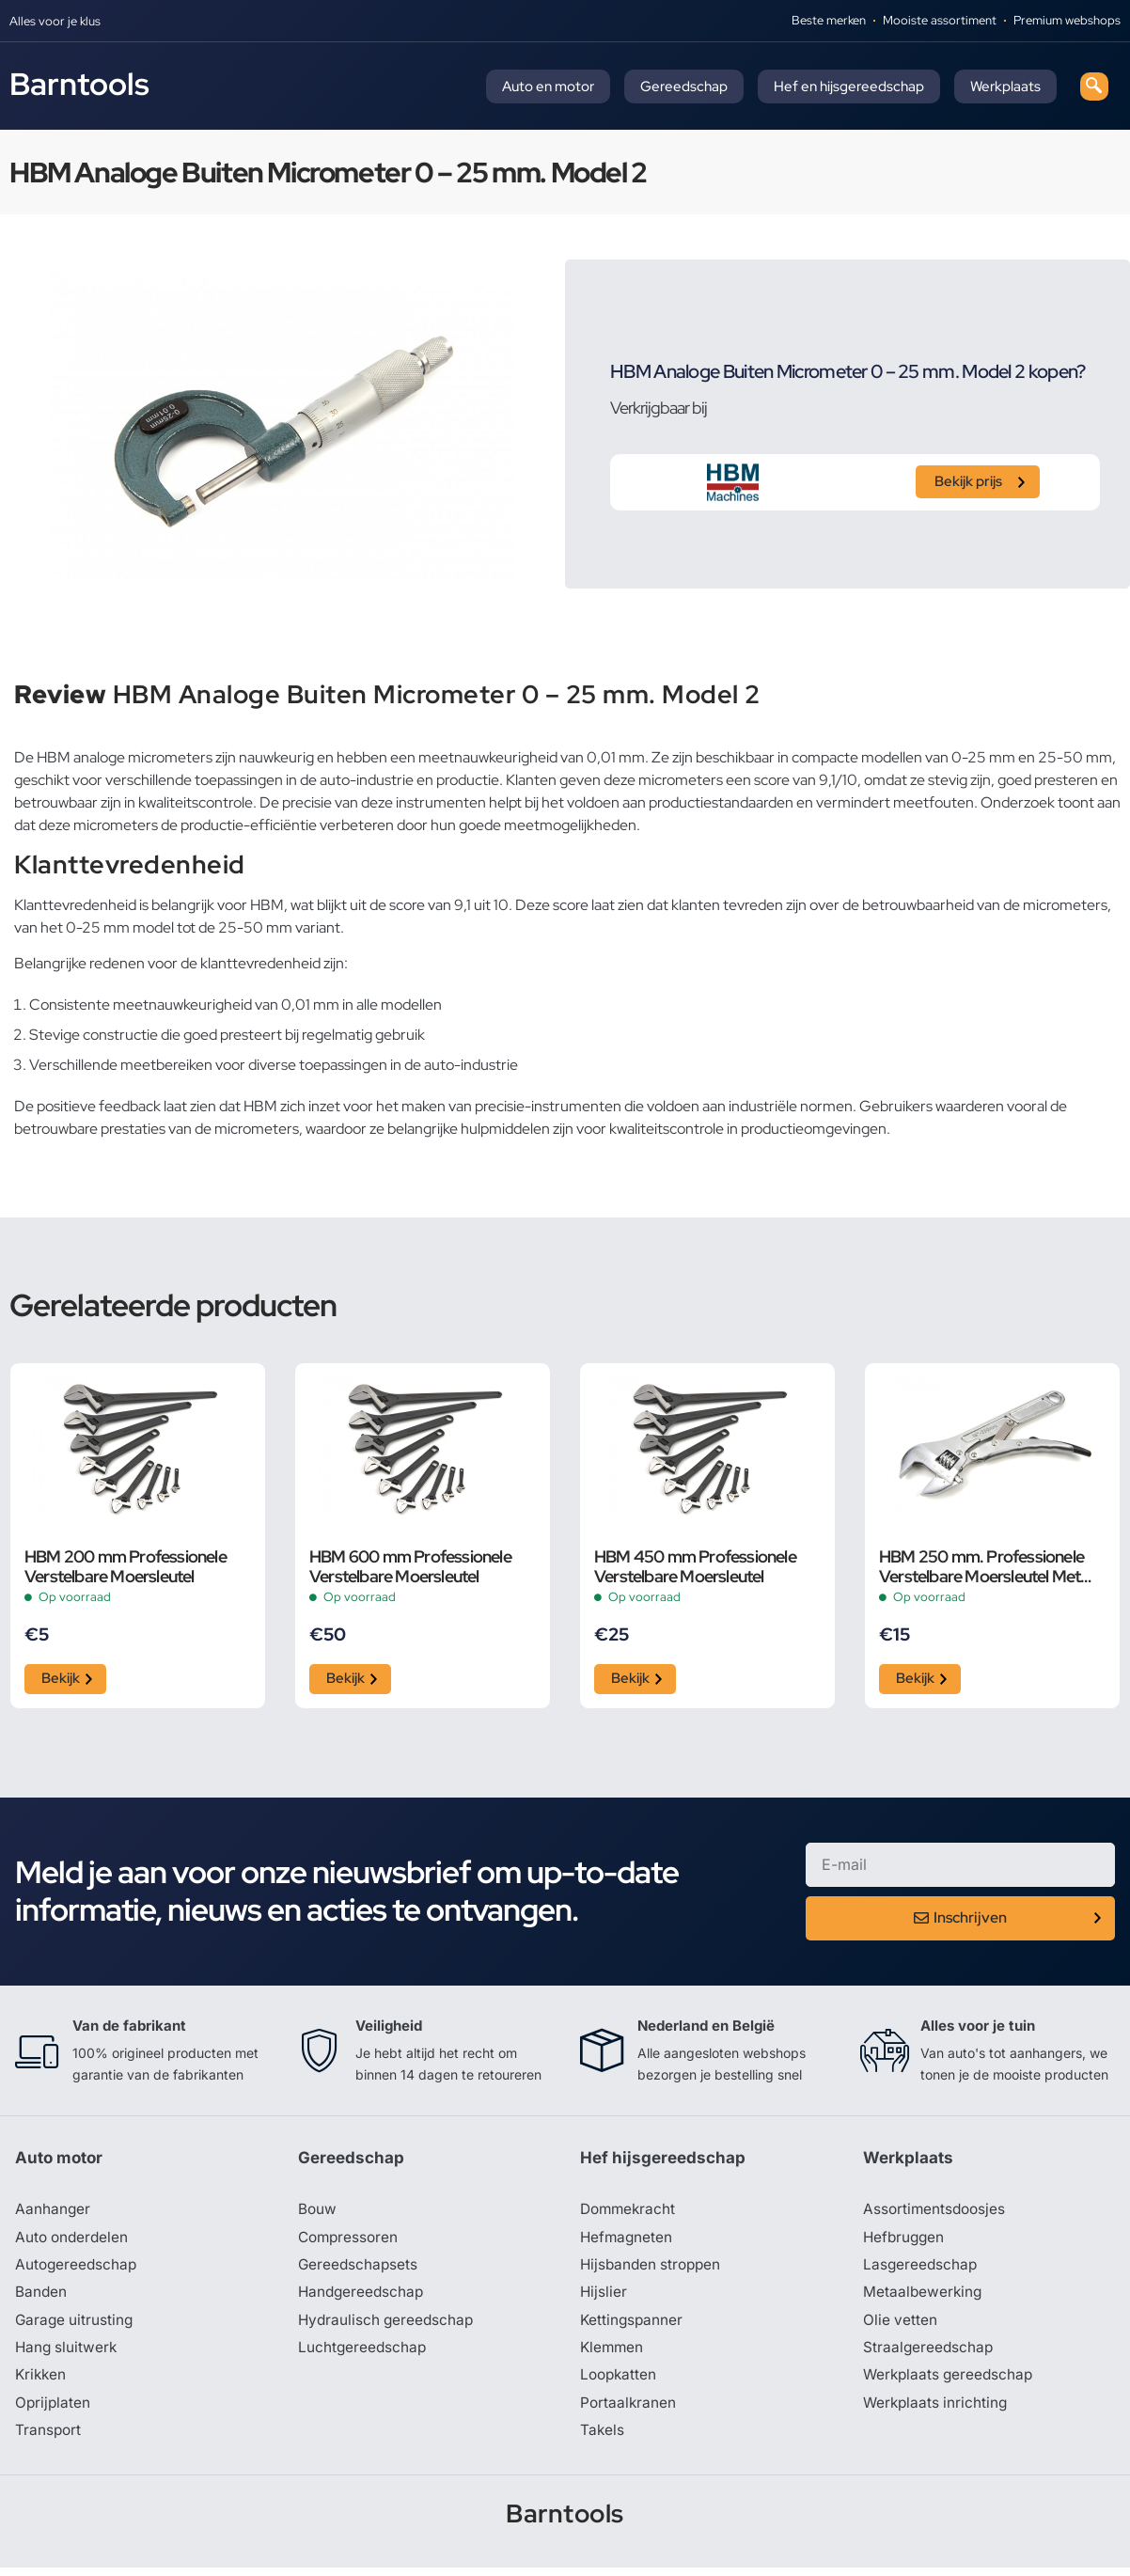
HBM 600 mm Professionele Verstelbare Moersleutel (410, 1566)
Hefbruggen (905, 2241)
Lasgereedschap (921, 2269)
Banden (41, 2297)
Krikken (42, 2382)
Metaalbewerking (923, 2297)
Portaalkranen (629, 2410)
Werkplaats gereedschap (951, 2382)
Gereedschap (684, 86)
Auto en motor (548, 86)
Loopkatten (620, 2382)
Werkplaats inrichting (937, 2410)
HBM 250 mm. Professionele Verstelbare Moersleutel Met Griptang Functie (981, 1566)
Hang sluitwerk (67, 2354)
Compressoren (350, 2241)
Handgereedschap (363, 2297)
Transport (49, 2438)
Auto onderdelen (74, 2241)
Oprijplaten (53, 2410)
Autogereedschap (77, 2269)
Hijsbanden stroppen (653, 2269)
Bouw (317, 2213)
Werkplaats (1005, 86)
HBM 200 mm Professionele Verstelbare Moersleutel (125, 1566)
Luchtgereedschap (363, 2354)
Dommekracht (630, 2213)
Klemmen (613, 2354)
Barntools (79, 84)
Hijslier (604, 2297)
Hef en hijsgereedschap (849, 86)
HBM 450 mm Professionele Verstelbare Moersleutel (695, 1566)
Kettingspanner (632, 2326)
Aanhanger (53, 2213)
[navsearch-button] (1094, 86)
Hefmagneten (627, 2241)
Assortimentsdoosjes (936, 2213)
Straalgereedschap (929, 2354)
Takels (602, 2438)
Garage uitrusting (75, 2326)
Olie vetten (900, 2326)
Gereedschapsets (359, 2269)
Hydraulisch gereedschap (388, 2326)
